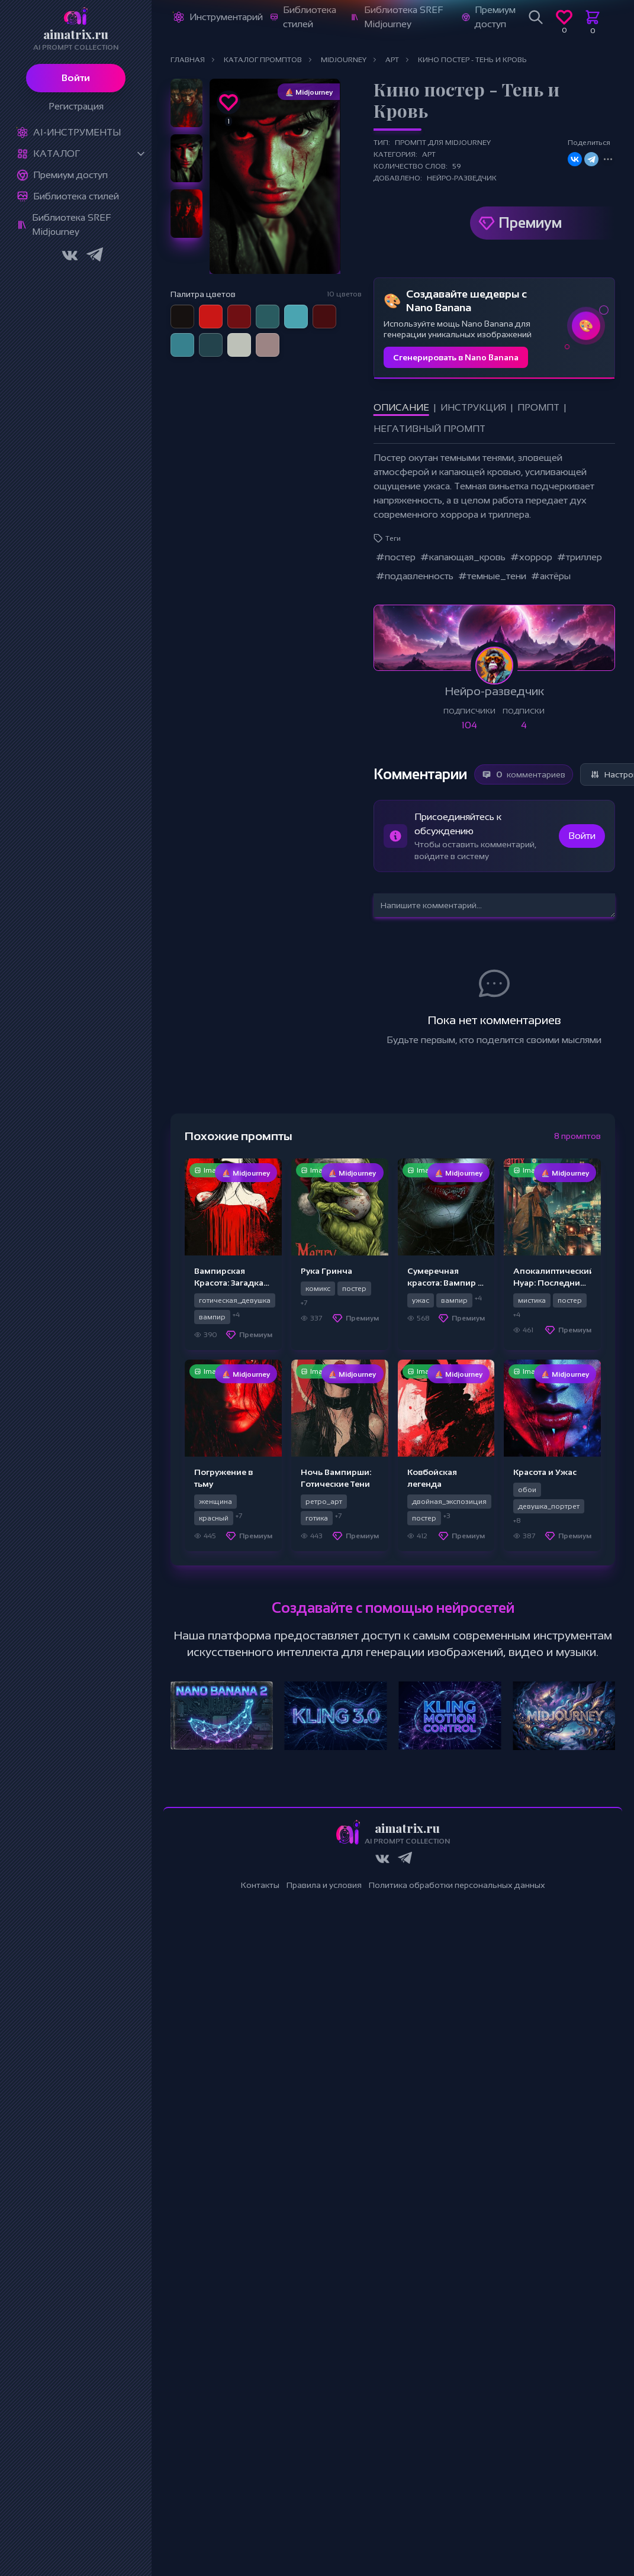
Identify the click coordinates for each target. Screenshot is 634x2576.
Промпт (538, 407)
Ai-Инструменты (77, 132)
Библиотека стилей (76, 196)
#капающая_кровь (463, 557)
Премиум (530, 223)
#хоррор (531, 557)
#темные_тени (492, 576)
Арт (429, 154)
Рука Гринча (326, 1271)
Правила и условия (324, 1885)
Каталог (56, 154)
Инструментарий (226, 17)
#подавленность (414, 576)
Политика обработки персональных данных (457, 1885)
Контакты (260, 1885)
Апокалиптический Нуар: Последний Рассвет (553, 1282)
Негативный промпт (429, 429)
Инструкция (473, 407)
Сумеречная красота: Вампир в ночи (444, 1282)
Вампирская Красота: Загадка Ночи (228, 1282)
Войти (76, 78)
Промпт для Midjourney (443, 142)
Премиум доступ (70, 175)
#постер (396, 557)
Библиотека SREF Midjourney (71, 224)
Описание (401, 407)
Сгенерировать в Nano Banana (456, 357)
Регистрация (76, 106)
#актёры (551, 576)
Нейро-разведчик (462, 178)
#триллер (579, 557)
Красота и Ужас (545, 1472)
